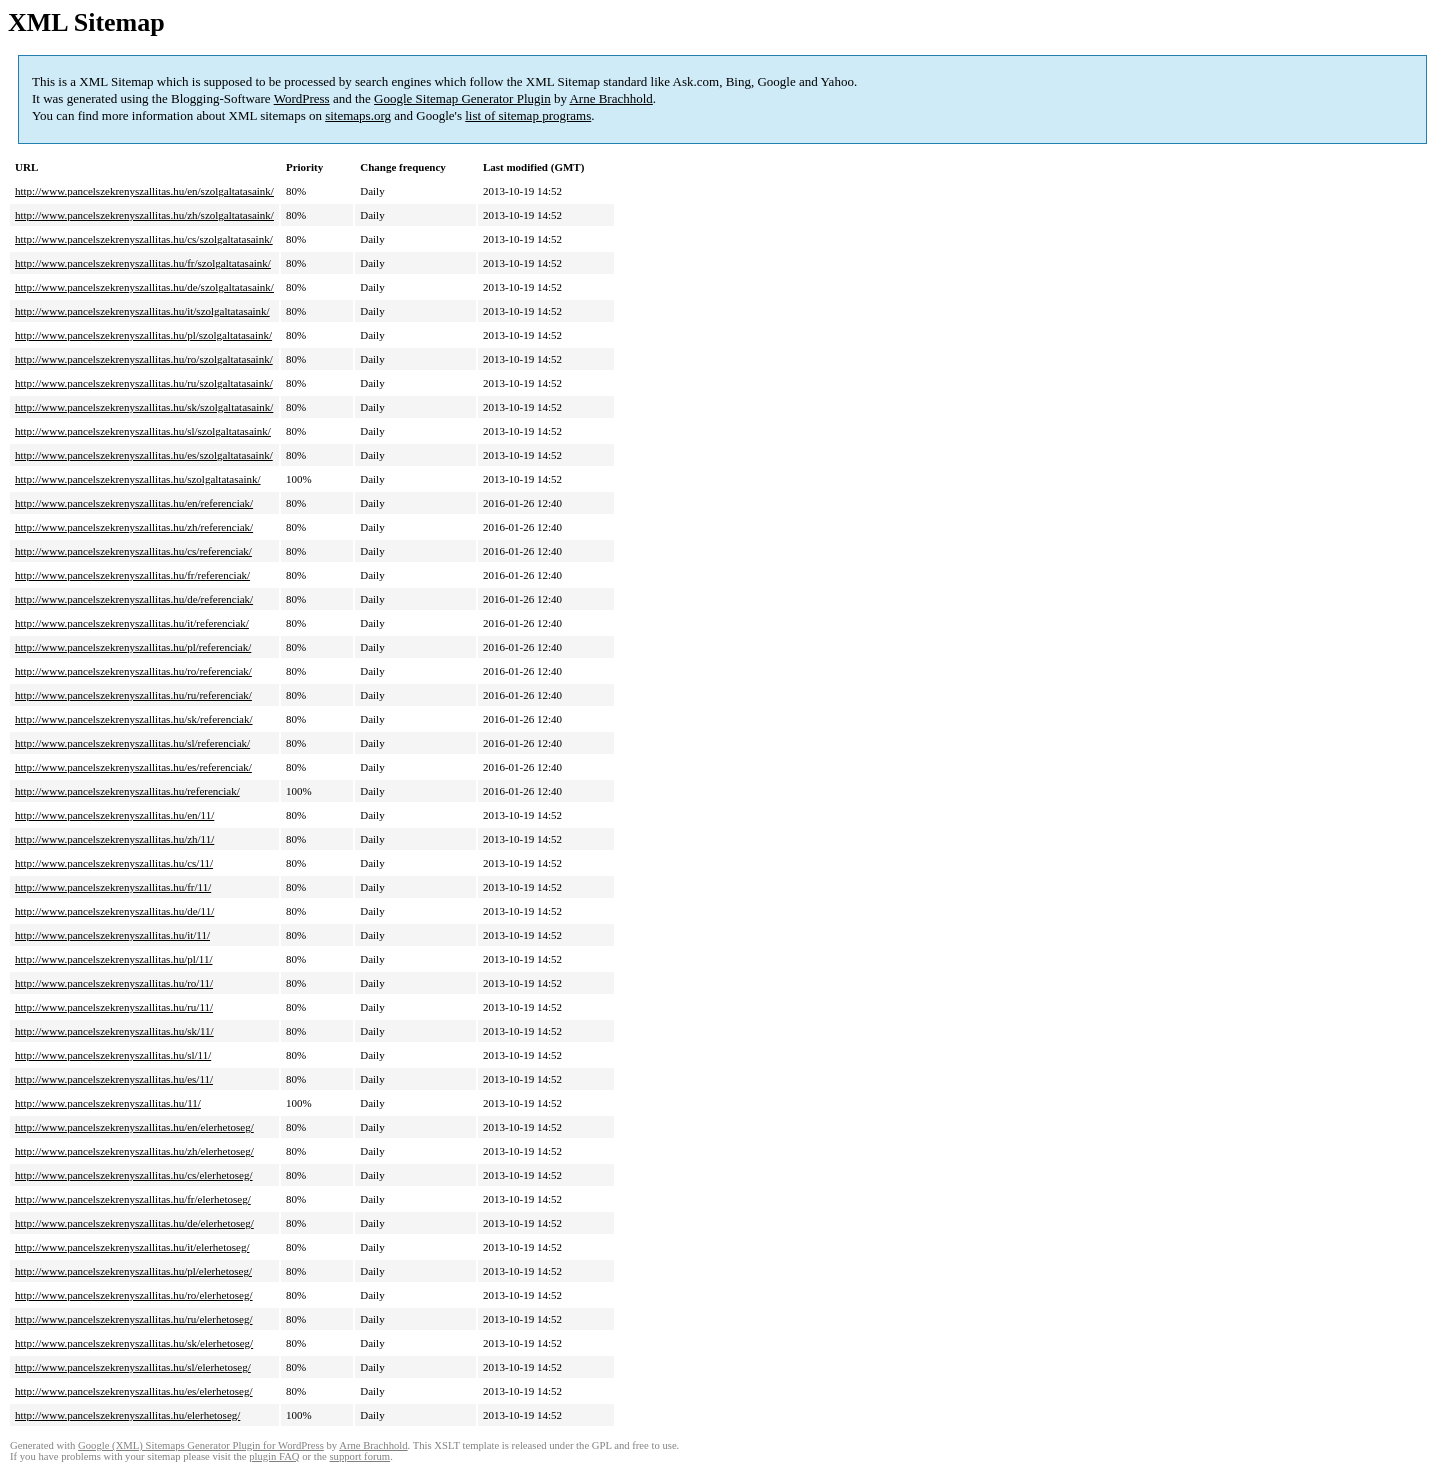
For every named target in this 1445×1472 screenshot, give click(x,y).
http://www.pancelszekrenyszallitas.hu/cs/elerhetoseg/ (134, 1175)
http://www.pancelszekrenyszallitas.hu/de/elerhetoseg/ (134, 1223)
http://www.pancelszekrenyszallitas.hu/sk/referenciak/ (134, 719)
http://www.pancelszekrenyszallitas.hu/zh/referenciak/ (134, 527)
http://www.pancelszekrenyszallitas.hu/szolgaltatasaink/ (138, 479)
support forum (359, 1456)
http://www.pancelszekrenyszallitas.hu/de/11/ (114, 911)
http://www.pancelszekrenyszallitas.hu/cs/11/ (114, 863)
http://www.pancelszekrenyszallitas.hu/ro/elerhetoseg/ (134, 1295)
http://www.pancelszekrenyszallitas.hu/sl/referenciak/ (132, 743)
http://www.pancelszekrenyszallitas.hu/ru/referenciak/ (133, 695)
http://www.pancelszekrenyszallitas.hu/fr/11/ (113, 887)
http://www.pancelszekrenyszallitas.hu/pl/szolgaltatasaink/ (143, 335)
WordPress (302, 98)
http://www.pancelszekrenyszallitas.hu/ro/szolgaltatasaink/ (144, 359)
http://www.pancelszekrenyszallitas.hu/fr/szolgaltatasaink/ (143, 263)
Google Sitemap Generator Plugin (462, 98)
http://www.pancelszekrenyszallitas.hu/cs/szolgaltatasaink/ (144, 239)
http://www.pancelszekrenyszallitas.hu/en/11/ (114, 815)
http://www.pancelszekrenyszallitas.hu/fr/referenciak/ (132, 575)
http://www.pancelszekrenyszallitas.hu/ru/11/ (114, 1007)
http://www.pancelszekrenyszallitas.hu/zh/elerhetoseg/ (134, 1151)
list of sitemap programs (528, 115)
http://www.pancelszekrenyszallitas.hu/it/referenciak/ (132, 623)
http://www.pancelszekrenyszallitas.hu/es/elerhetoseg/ (134, 1391)
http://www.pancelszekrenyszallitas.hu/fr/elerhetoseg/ (133, 1199)
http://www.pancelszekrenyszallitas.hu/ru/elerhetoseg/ (134, 1319)
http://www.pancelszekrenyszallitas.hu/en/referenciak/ (134, 503)
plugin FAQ (274, 1456)
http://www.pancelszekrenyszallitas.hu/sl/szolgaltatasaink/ (143, 431)
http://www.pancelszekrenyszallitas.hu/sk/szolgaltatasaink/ (144, 407)
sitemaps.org (358, 115)
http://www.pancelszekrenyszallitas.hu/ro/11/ (114, 983)
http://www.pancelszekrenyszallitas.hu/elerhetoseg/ (127, 1415)
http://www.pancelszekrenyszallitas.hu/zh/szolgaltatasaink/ (144, 215)
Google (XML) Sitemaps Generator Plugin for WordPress (201, 1445)
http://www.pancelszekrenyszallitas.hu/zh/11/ (114, 839)
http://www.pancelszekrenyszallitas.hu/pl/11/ (113, 959)
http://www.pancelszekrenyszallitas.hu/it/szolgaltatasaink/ (142, 311)
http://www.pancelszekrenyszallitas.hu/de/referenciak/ (134, 599)
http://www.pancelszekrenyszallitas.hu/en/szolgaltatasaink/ (144, 191)
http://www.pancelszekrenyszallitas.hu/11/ (108, 1103)
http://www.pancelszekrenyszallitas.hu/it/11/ (112, 935)
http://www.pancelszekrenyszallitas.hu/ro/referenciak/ (133, 671)
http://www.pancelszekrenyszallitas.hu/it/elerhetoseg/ (132, 1247)
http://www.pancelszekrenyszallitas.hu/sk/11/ (114, 1031)
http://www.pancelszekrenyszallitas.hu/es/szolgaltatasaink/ (144, 455)
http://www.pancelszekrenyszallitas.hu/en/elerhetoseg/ (134, 1127)
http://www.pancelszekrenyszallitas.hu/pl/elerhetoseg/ (133, 1271)
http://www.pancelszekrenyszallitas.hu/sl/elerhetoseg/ (133, 1367)
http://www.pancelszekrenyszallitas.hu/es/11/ (114, 1079)
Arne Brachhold (610, 98)
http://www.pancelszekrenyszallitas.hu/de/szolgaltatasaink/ (144, 287)
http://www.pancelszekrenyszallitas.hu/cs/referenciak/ (133, 551)
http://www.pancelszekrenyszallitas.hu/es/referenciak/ (133, 767)
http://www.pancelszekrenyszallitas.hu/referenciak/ (127, 791)
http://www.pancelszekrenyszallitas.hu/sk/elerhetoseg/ (134, 1343)
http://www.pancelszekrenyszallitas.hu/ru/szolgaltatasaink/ (144, 383)
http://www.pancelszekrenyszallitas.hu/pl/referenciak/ (133, 647)
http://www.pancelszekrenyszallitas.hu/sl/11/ (113, 1055)
